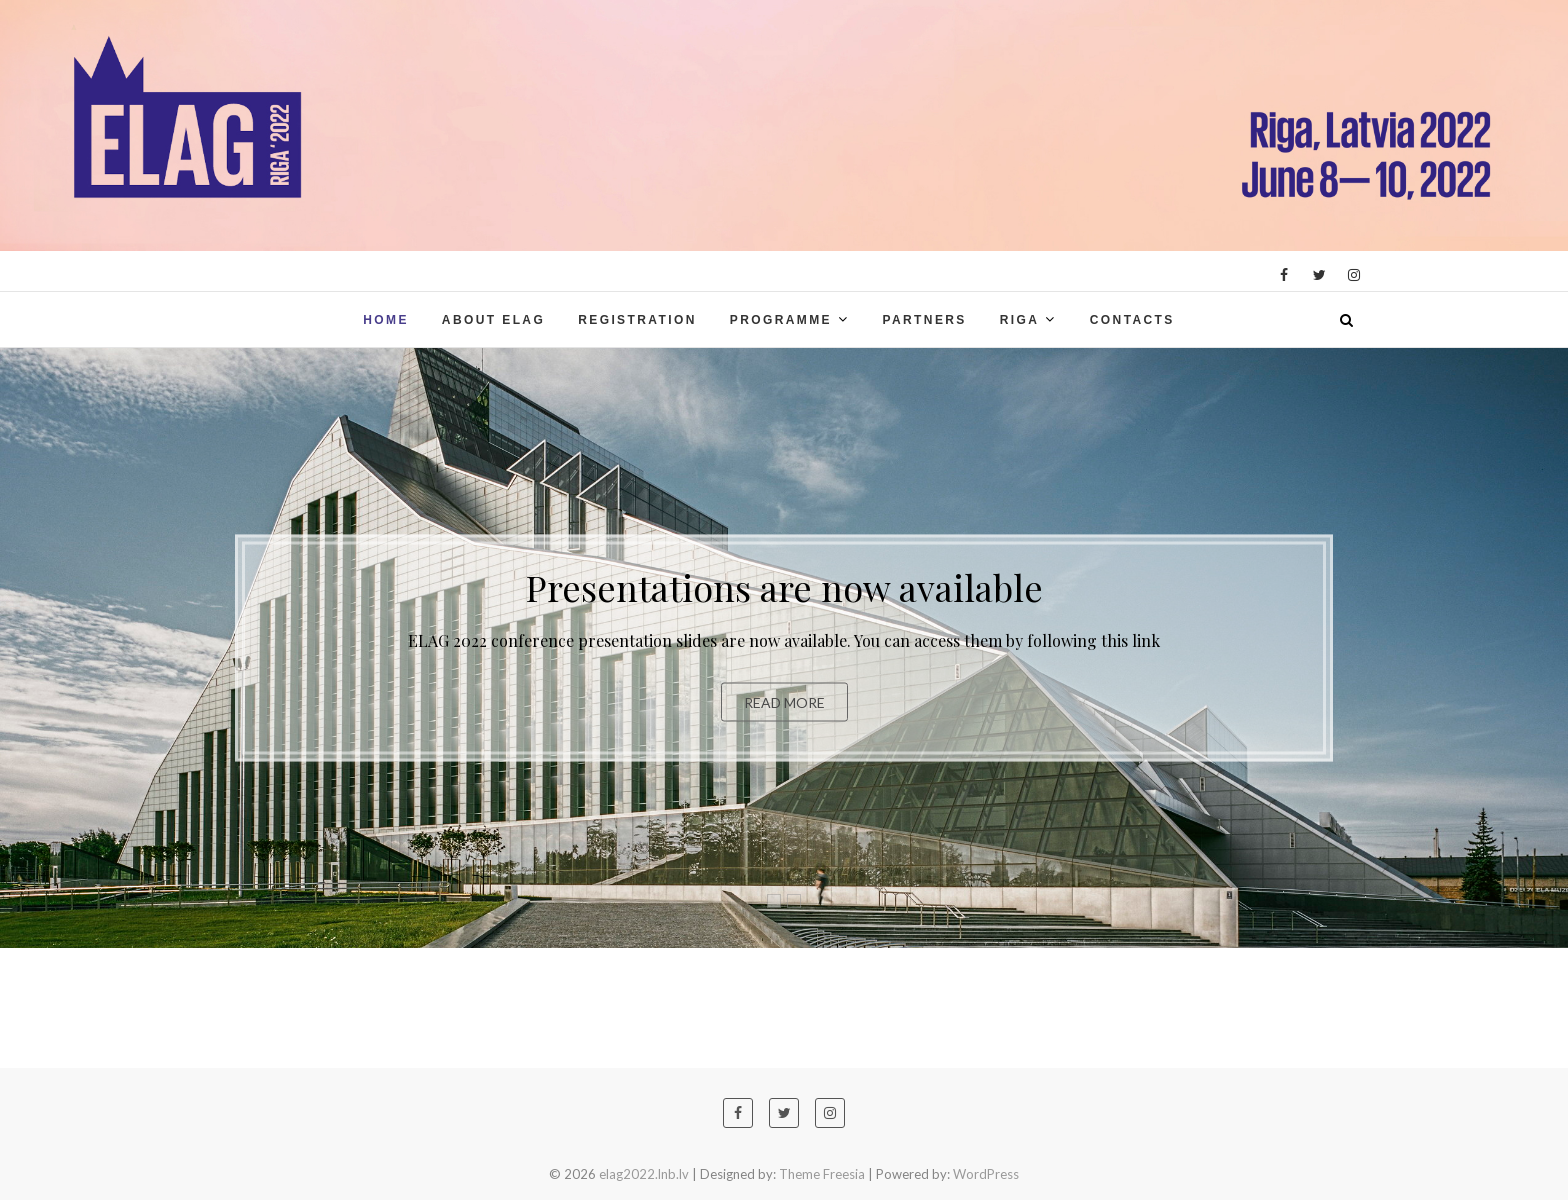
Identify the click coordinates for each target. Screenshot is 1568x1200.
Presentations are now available (784, 587)
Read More (784, 702)
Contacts (1132, 320)
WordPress (986, 1174)
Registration (637, 320)
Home (386, 320)
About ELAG (493, 320)
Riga (1020, 320)
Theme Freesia (822, 1174)
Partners (924, 320)
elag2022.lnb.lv (644, 1174)
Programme (781, 320)
